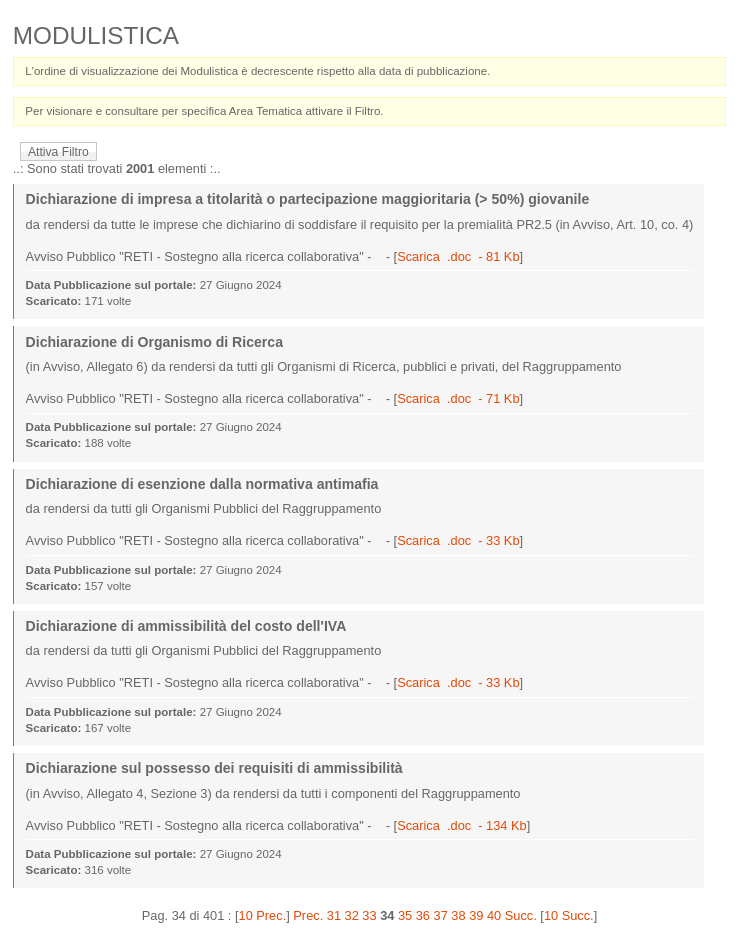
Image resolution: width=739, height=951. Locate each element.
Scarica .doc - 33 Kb (458, 540)
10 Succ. (569, 915)
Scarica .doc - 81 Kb (458, 256)
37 (441, 915)
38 (458, 915)
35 (405, 915)
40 (494, 915)
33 (369, 915)
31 (334, 915)
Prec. (308, 915)
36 (423, 915)
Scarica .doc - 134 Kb (461, 825)
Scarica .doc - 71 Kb (458, 398)
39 (476, 915)
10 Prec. (263, 915)
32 (352, 915)
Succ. (521, 915)
